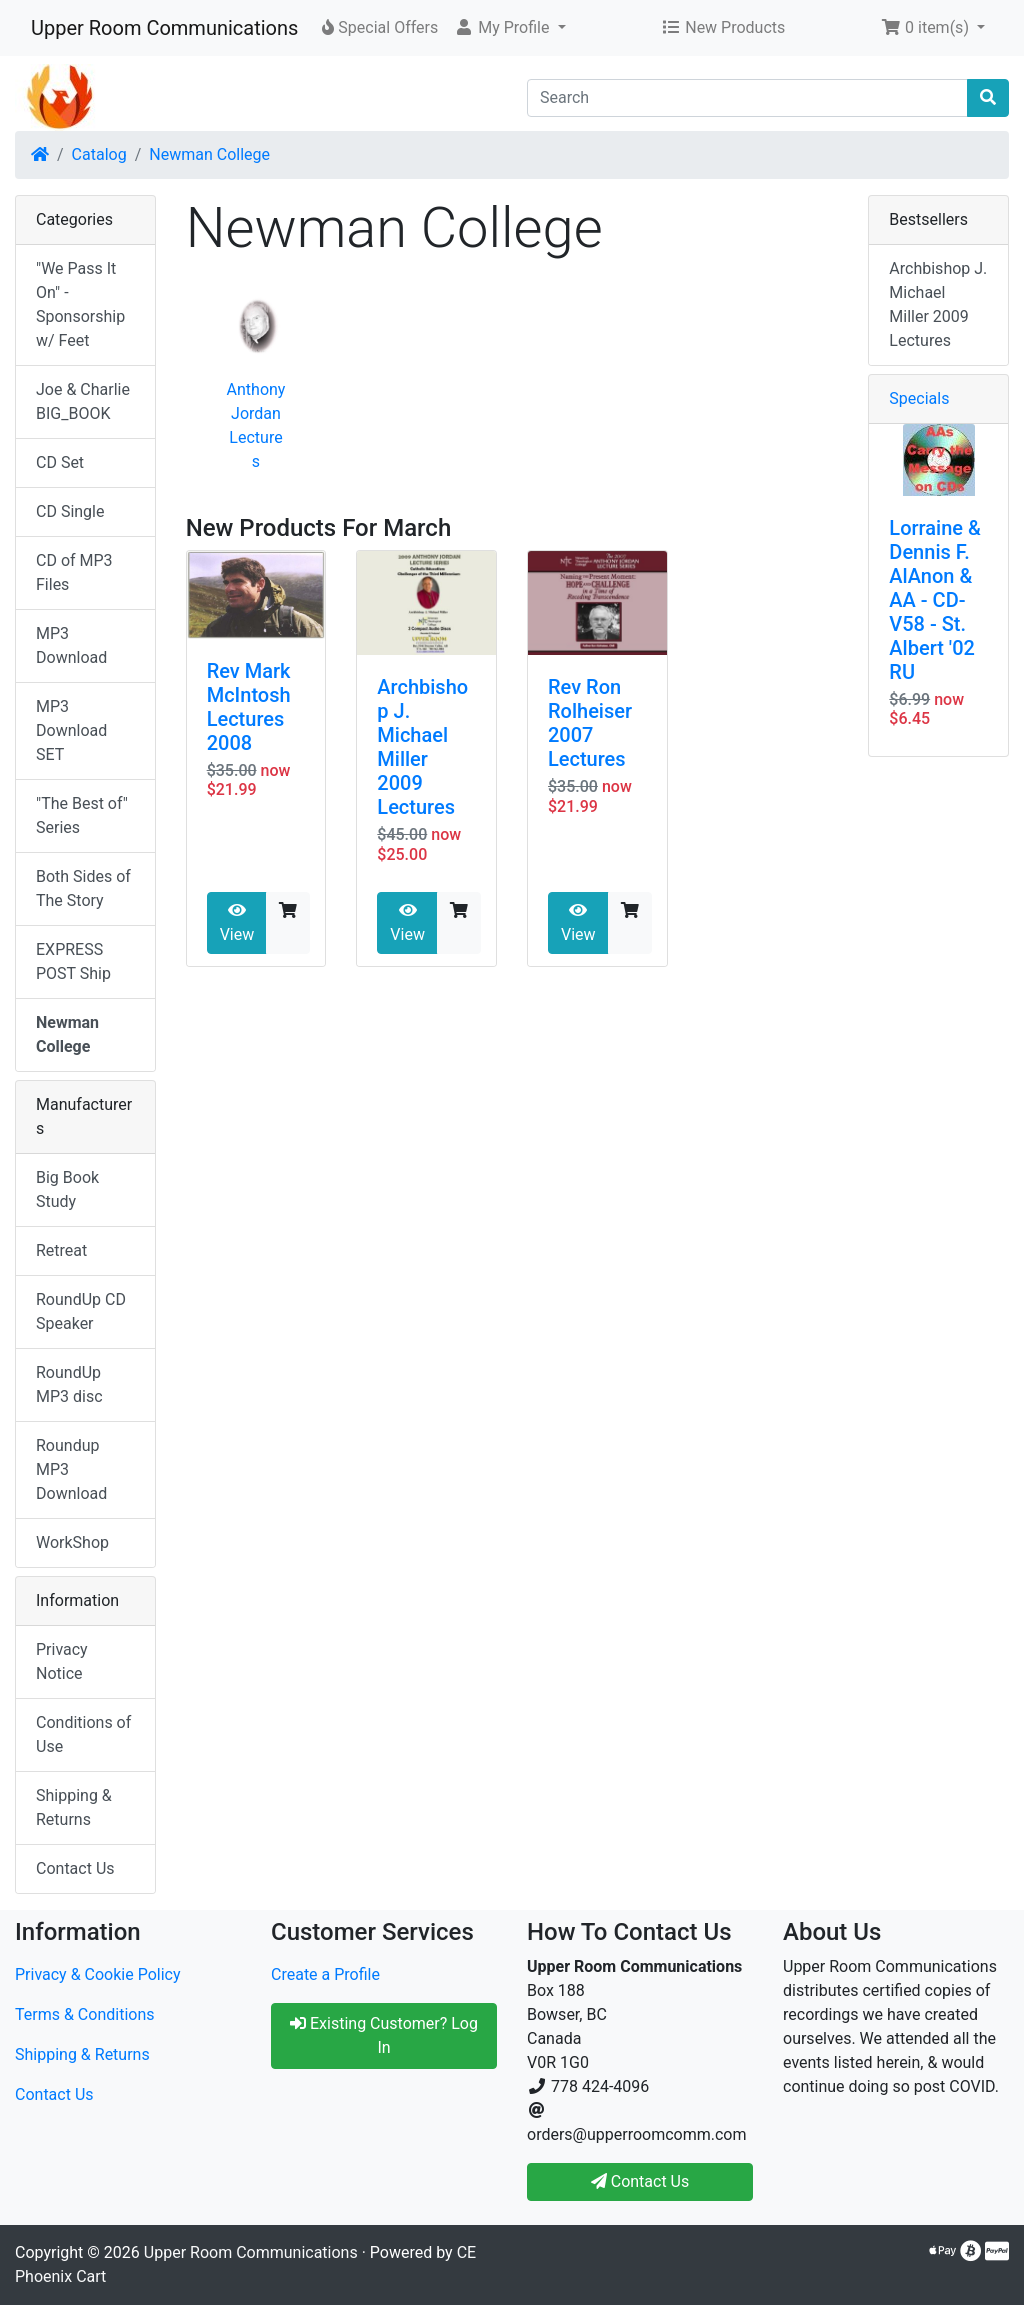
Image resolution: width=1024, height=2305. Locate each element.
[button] (509, 28)
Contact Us (75, 1868)
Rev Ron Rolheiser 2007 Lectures (590, 723)
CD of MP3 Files (74, 572)
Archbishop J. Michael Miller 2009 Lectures (422, 747)
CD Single (70, 511)
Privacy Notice (62, 1661)
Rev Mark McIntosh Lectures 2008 (249, 707)
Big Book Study (67, 1189)
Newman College (209, 154)
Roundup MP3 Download (71, 1469)
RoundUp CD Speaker (81, 1311)
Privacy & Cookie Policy (98, 1974)
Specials (919, 398)
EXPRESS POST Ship (73, 961)
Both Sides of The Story (83, 888)
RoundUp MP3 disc (69, 1384)
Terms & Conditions (85, 2014)
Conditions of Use (83, 1734)
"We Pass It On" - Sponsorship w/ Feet (80, 304)
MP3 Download (71, 645)
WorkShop (72, 1542)
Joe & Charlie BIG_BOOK (83, 401)
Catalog (99, 154)
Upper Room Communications (164, 28)
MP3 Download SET (71, 730)
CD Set (60, 462)
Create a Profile (325, 1974)
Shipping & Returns (74, 1807)
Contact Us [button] (640, 2181)
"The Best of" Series (82, 815)
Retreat (61, 1250)
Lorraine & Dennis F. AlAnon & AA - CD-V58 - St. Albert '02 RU (934, 600)
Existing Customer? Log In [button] (384, 2035)
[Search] (747, 98)
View (237, 923)
